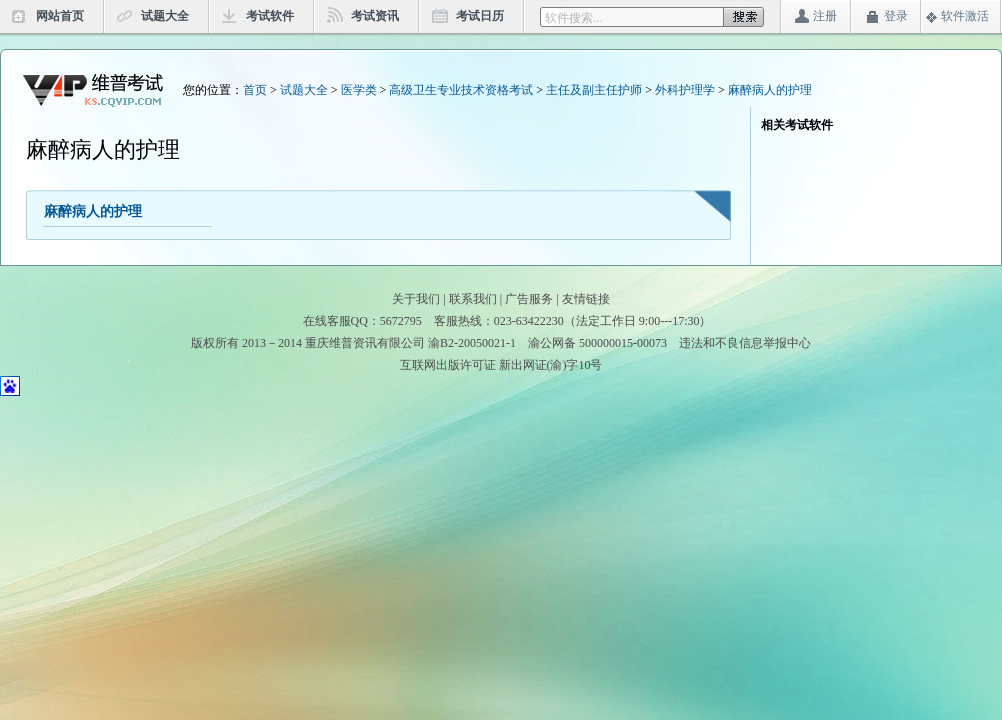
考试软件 (270, 16)
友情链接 (586, 299)
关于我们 (416, 299)
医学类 (359, 90)
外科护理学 (685, 90)
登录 (896, 16)
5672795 (401, 321)
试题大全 (165, 16)
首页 (255, 90)
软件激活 (965, 16)
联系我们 (473, 299)
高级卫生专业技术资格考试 (461, 90)
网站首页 (60, 16)
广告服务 (529, 299)
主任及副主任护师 (594, 90)
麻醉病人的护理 (770, 90)
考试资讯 (375, 16)
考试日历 (480, 16)
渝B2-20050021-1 (472, 343)
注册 (825, 16)
